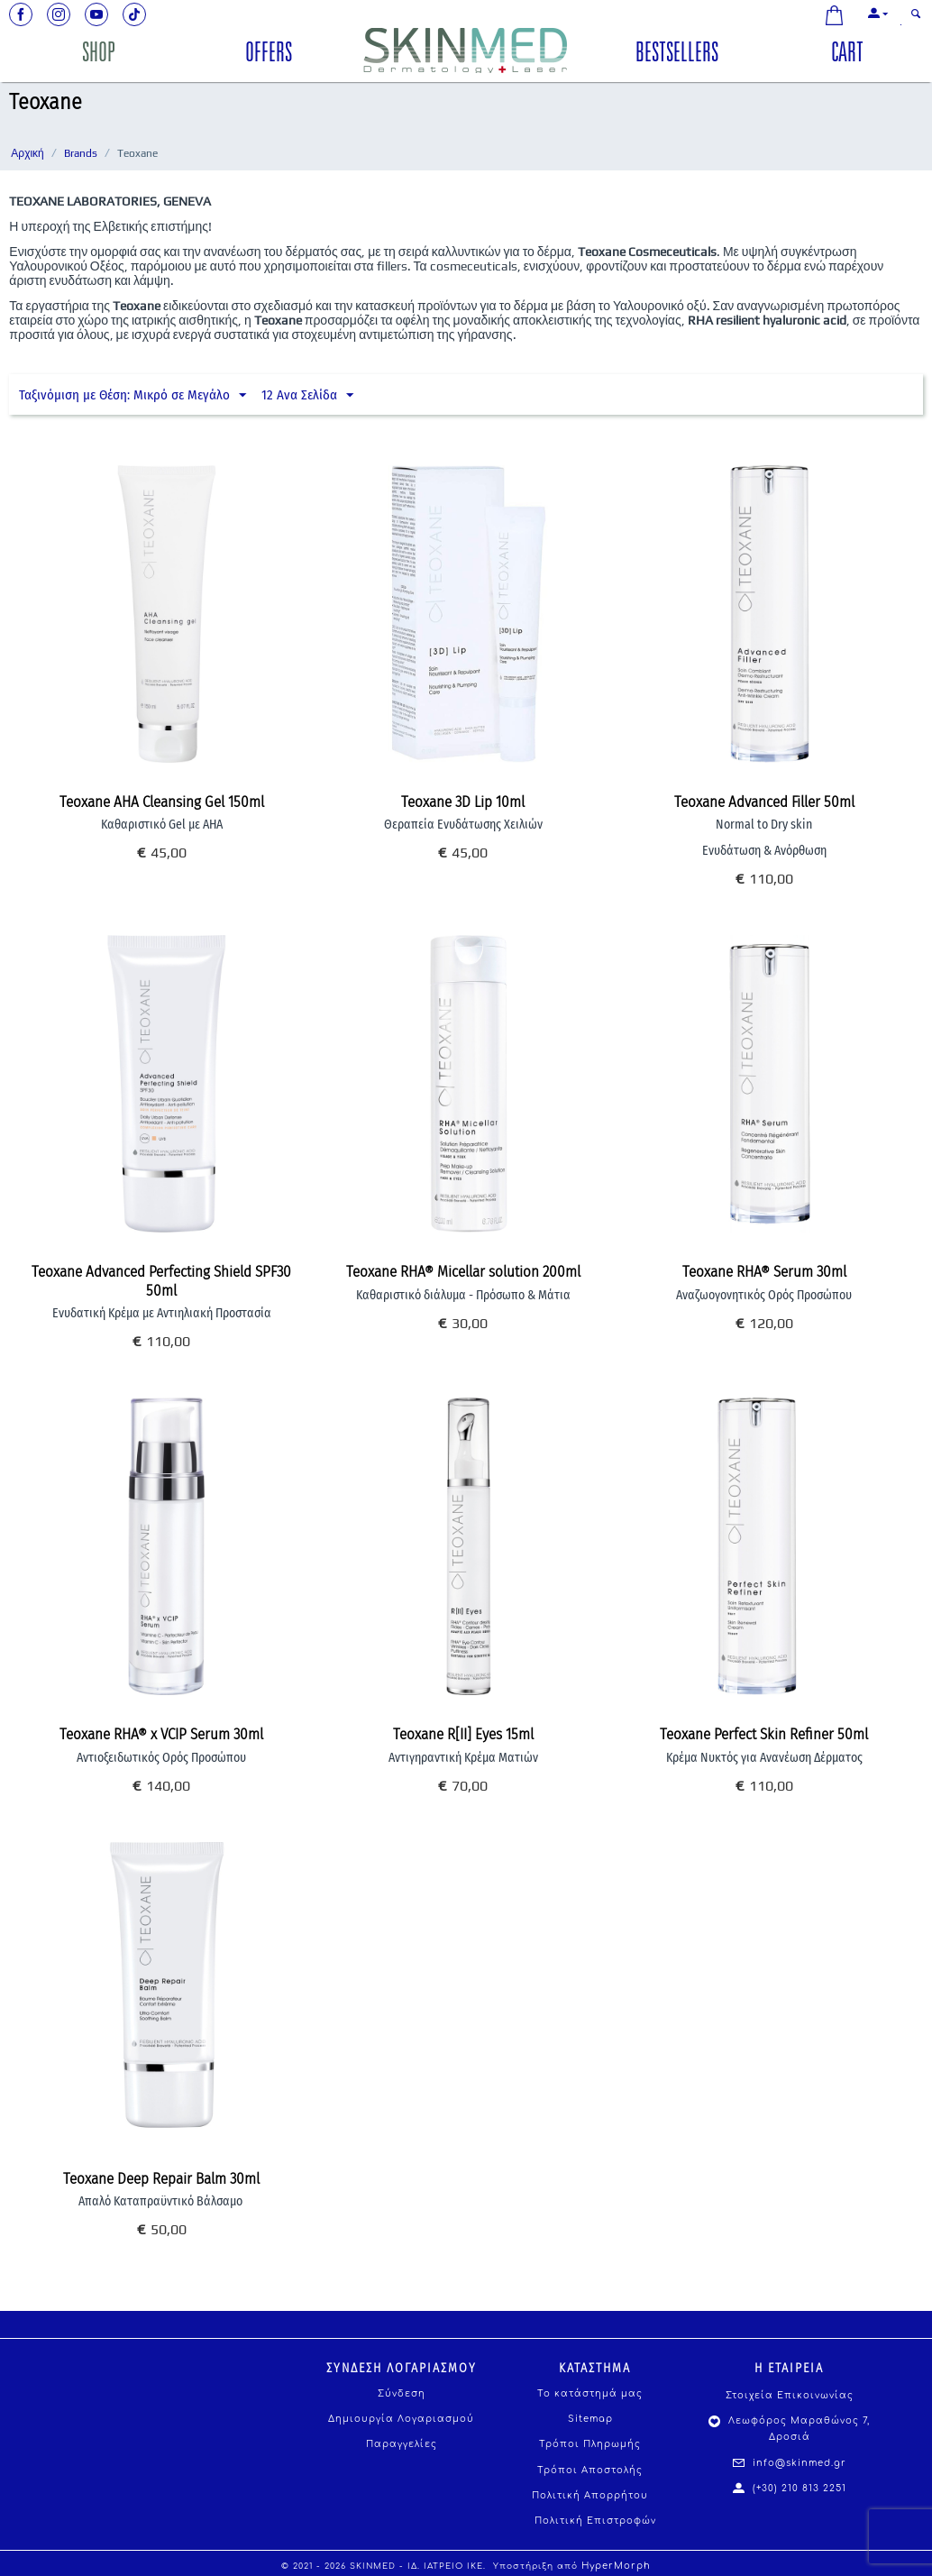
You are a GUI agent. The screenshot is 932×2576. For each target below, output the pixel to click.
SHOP (98, 55)
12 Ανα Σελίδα (307, 396)
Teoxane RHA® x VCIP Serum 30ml (161, 1735)
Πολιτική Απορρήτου (590, 2495)
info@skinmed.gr (789, 2463)
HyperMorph (616, 2566)
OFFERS (268, 55)
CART (847, 55)
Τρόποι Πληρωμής (590, 2444)
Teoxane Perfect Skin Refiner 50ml (764, 1735)
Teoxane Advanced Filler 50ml (764, 802)
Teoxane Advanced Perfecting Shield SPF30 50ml (161, 1281)
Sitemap (590, 2419)
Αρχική (27, 153)
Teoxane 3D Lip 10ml (463, 802)
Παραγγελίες (401, 2444)
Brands (80, 153)
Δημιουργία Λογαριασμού (401, 2419)
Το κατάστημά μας (590, 2393)
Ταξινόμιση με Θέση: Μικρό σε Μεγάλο (132, 396)
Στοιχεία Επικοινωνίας (790, 2395)
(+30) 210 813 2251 (789, 2488)
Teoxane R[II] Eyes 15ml (463, 1735)
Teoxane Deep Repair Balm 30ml (161, 2179)
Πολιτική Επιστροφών (595, 2521)
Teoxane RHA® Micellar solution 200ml (463, 1272)
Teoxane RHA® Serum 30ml (764, 1272)
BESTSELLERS (676, 55)
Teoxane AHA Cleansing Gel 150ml (161, 802)
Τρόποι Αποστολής (590, 2470)
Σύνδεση (401, 2393)
